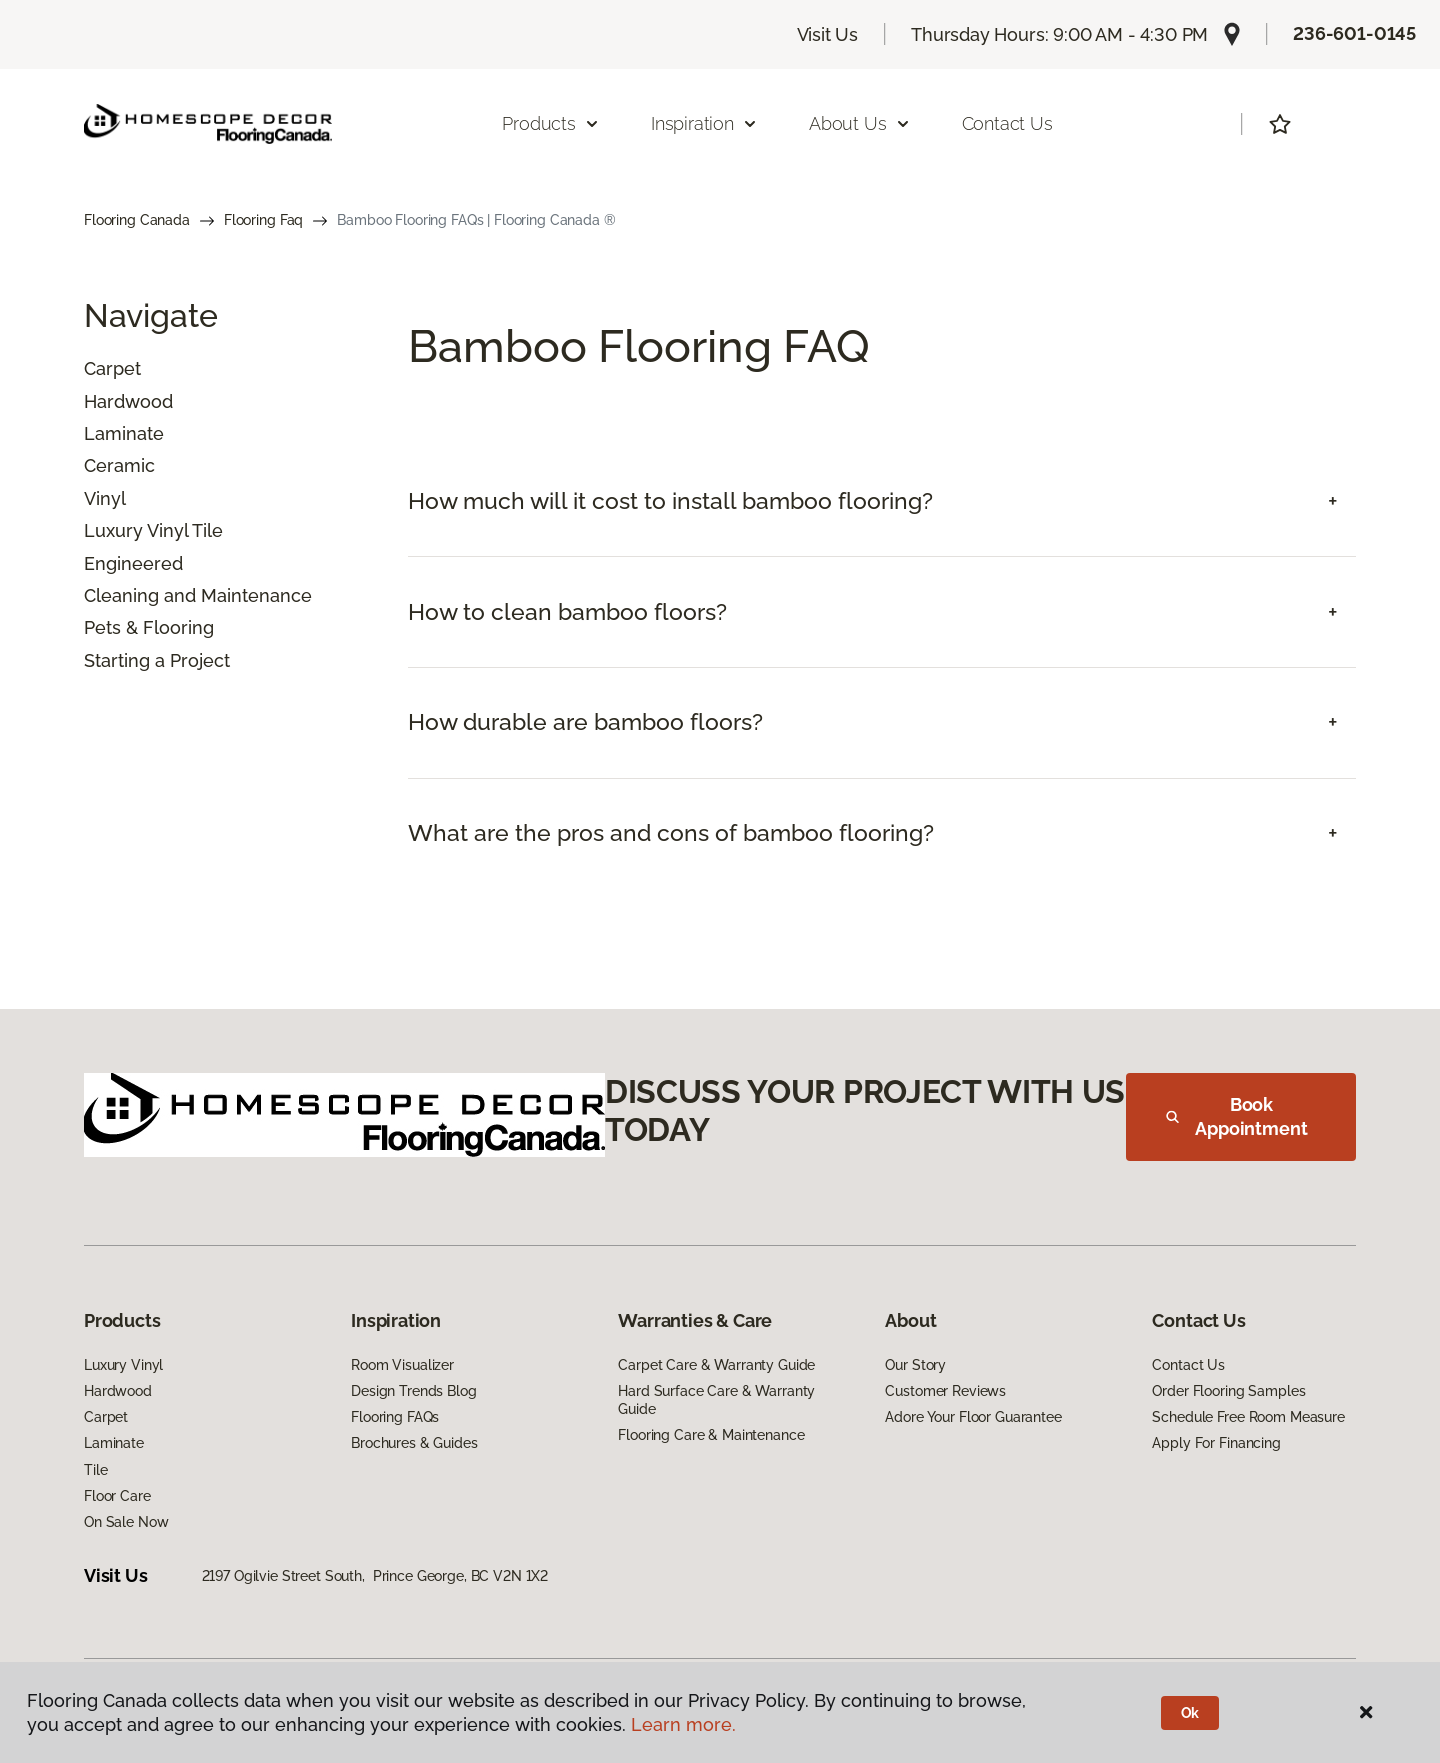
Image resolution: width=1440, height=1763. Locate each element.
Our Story (915, 1365)
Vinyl (105, 498)
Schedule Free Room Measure (1248, 1417)
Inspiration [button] (704, 123)
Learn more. (683, 1724)
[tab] (882, 501)
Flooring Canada (137, 220)
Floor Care (117, 1496)
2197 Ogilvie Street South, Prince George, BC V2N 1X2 (375, 1576)
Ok (1190, 1713)
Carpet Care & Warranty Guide (716, 1365)
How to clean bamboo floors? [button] (567, 612)
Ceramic (119, 465)
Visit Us (828, 34)
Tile (95, 1470)
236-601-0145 (1354, 33)
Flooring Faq (263, 220)
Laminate (124, 433)
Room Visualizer (402, 1365)
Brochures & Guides (414, 1443)
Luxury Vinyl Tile (153, 530)
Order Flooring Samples (1228, 1391)
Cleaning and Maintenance (198, 595)
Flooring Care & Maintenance (711, 1435)
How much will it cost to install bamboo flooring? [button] (670, 501)
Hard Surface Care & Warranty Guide (716, 1400)
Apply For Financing (1216, 1443)
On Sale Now (126, 1522)
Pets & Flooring (149, 627)
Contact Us (1007, 123)
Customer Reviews (945, 1391)
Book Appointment (1237, 1116)
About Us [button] (860, 123)
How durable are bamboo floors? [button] (585, 722)
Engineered (133, 563)
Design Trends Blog (413, 1391)
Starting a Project (157, 660)
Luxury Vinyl (123, 1365)
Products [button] (551, 123)
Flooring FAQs (395, 1417)
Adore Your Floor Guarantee (973, 1417)
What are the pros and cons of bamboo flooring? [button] (671, 833)
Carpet (112, 368)
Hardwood (128, 401)
